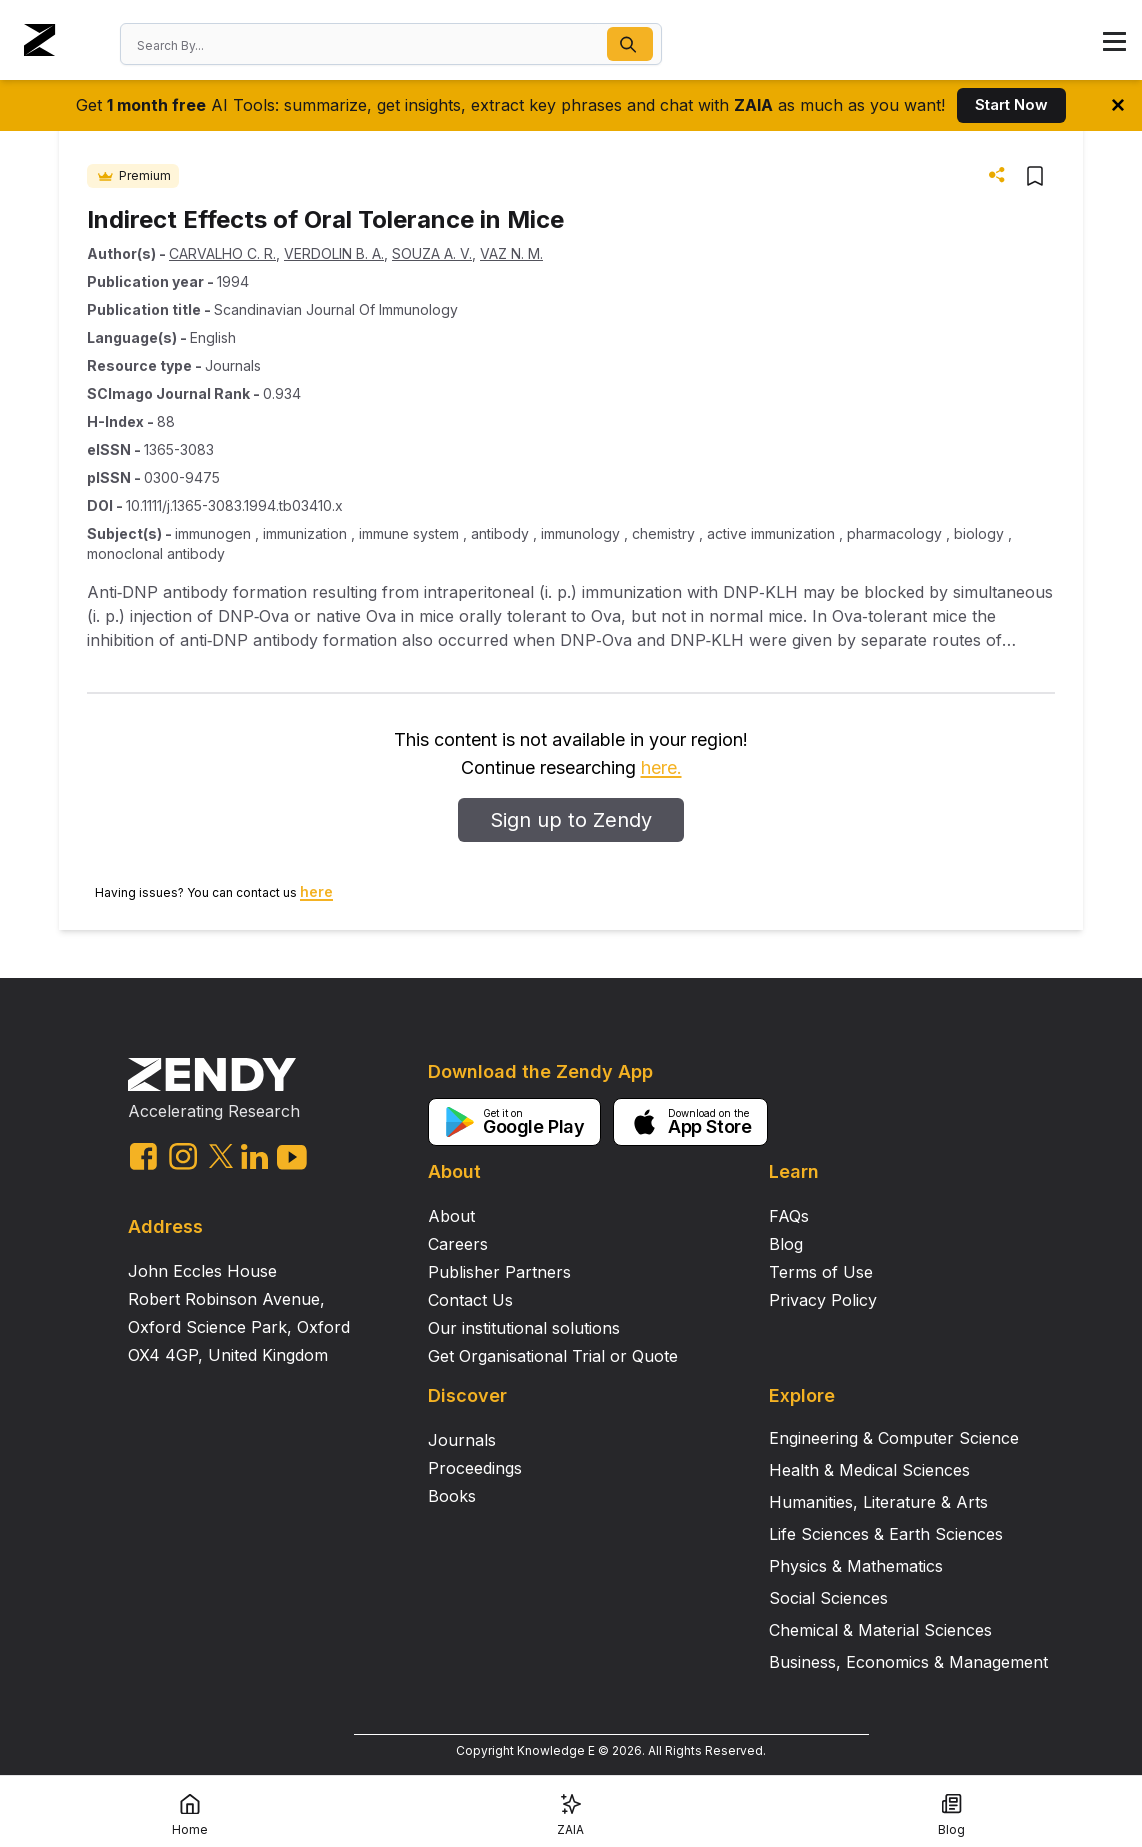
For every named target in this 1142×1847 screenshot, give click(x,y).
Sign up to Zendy (571, 820)
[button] (630, 44)
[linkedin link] (254, 1156)
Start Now (1011, 104)
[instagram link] (183, 1156)
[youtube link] (292, 1157)
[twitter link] (221, 1156)
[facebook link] (143, 1156)
